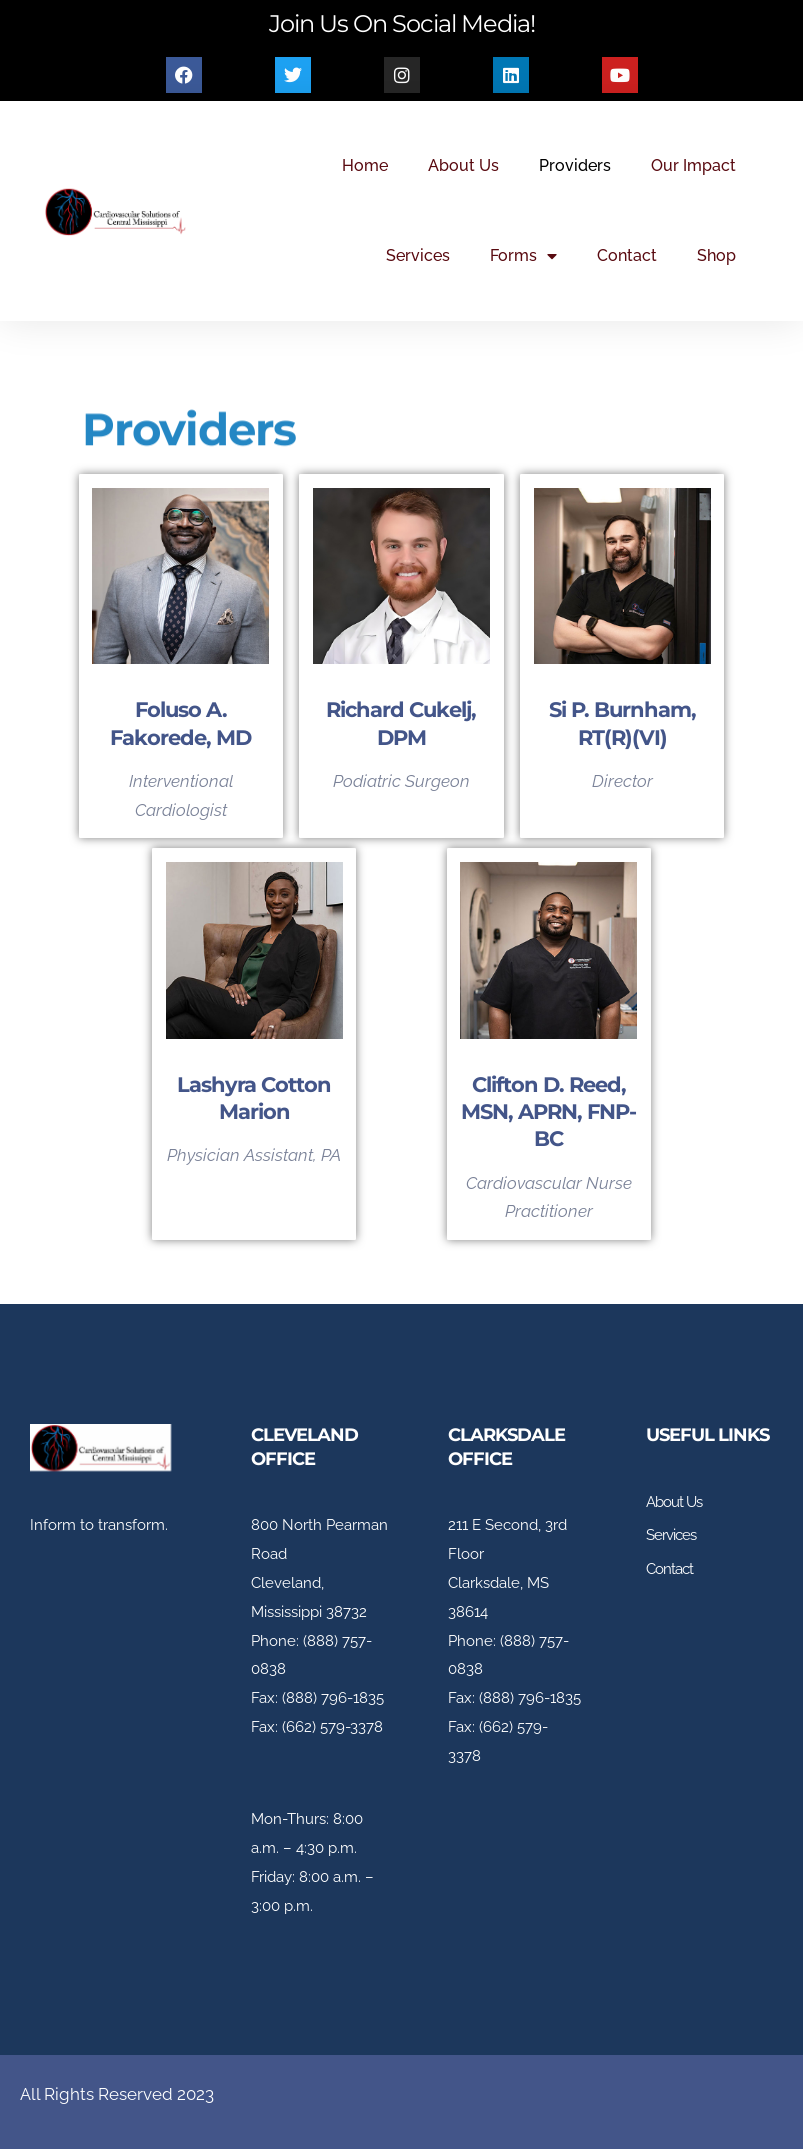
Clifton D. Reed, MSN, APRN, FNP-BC (548, 1112)
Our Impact (693, 165)
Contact (627, 255)
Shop (716, 255)
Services (418, 255)
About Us (463, 165)
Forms (523, 256)
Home (365, 165)
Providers (575, 165)
